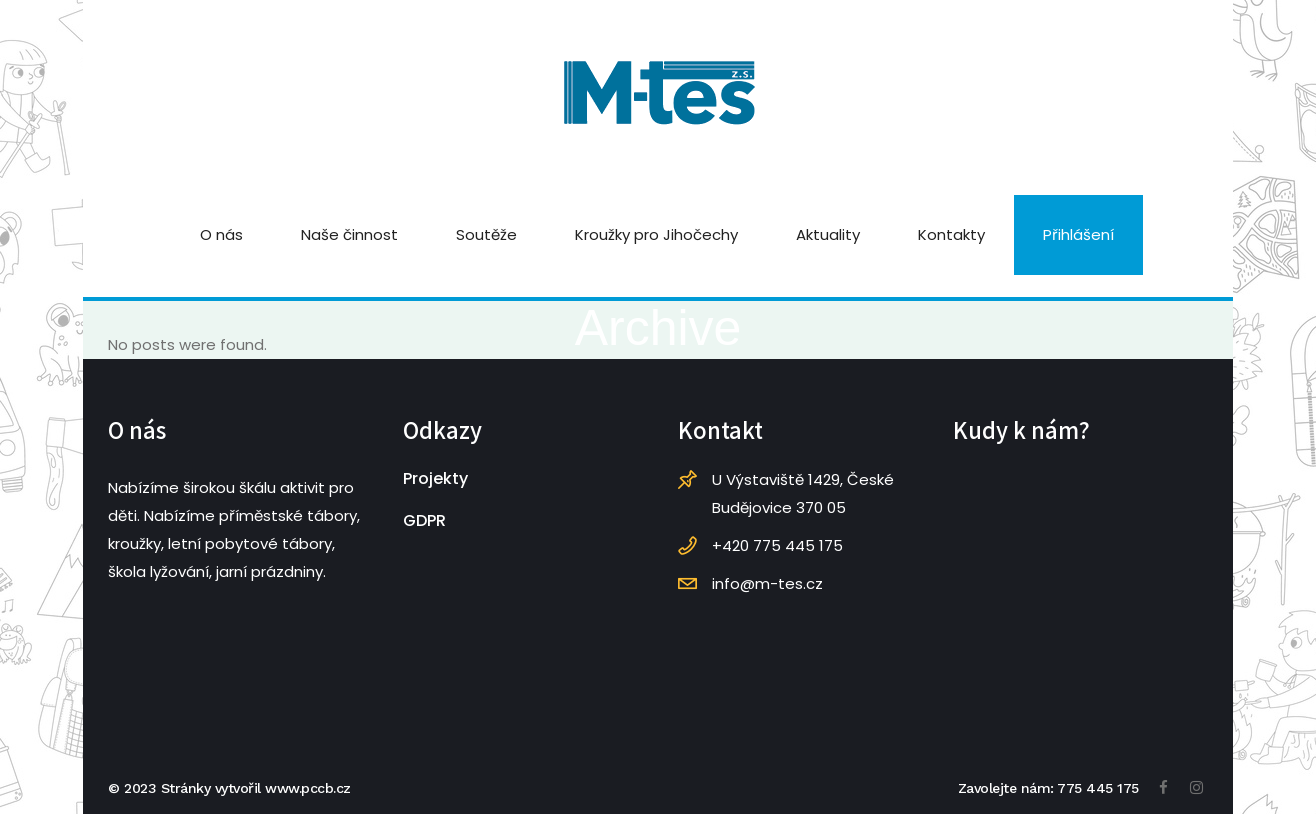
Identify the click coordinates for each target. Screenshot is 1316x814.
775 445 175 (1098, 788)
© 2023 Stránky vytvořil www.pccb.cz (229, 788)
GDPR (424, 520)
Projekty (435, 478)
